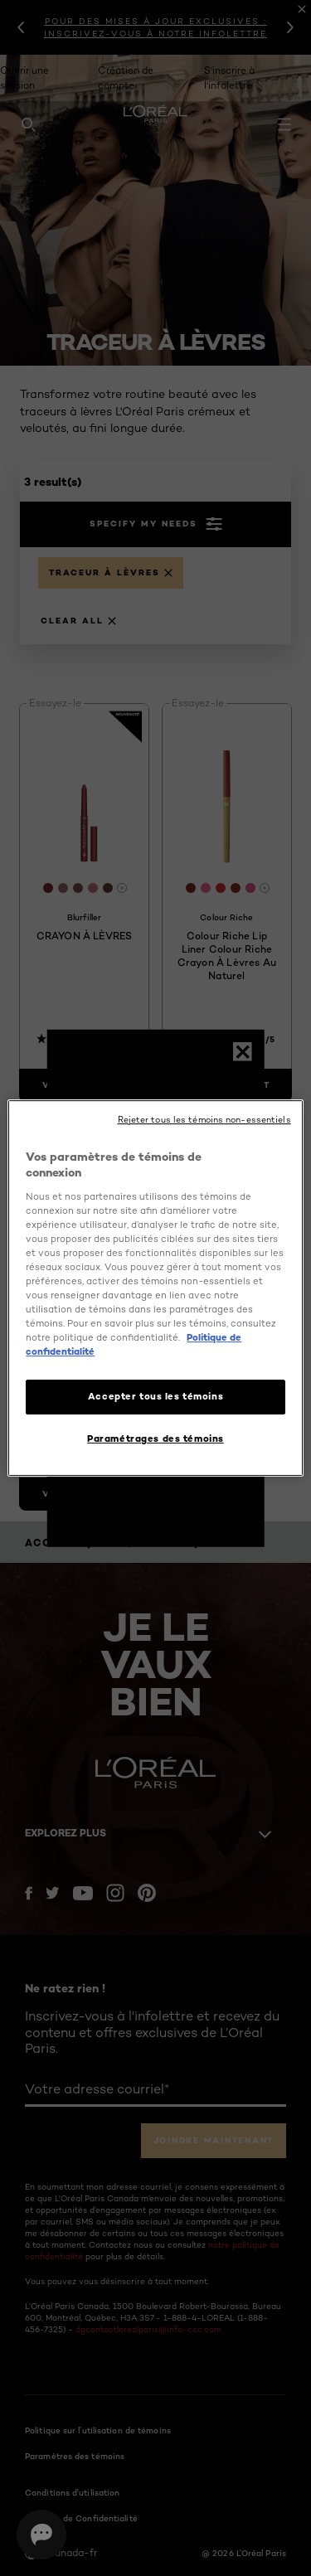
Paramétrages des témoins (155, 1438)
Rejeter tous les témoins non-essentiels (204, 1119)
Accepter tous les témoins (155, 1397)
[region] (155, 1288)
